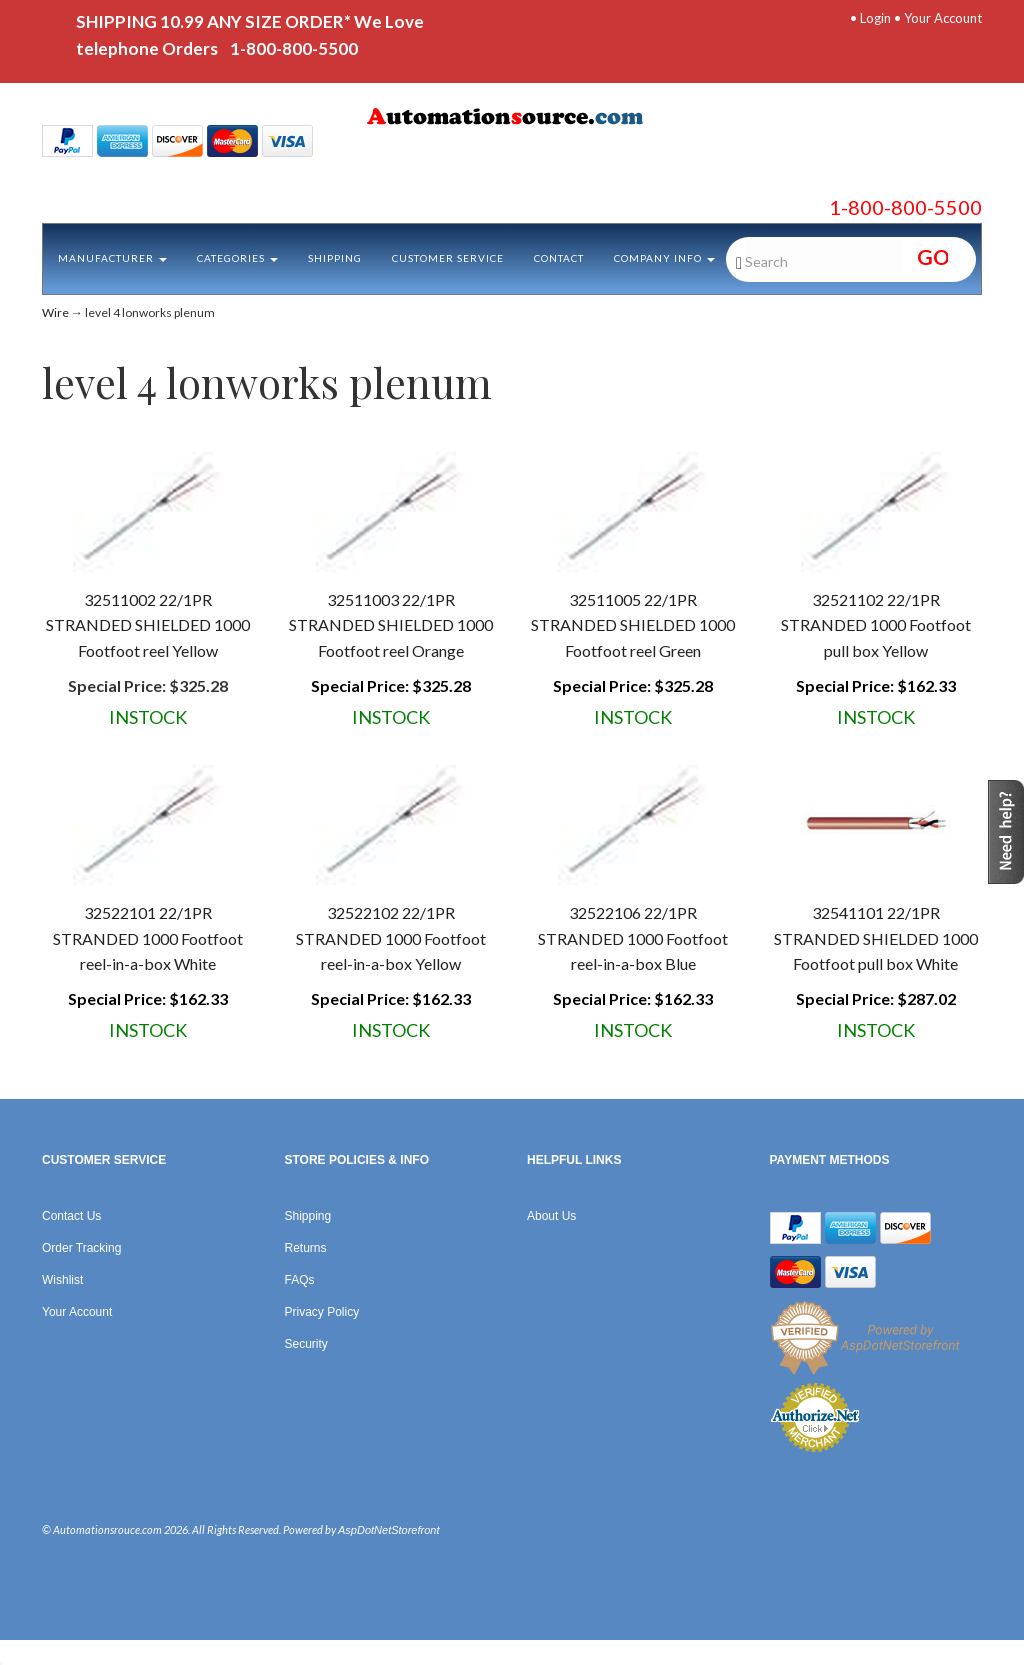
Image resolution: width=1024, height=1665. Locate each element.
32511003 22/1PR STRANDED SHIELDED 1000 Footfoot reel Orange (391, 625)
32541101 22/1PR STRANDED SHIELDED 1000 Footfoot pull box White (876, 938)
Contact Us (71, 1216)
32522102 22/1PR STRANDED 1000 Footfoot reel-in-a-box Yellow (391, 938)
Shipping (335, 258)
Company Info (664, 258)
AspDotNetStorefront (389, 1530)
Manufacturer (112, 258)
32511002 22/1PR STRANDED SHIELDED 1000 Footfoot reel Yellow (148, 625)
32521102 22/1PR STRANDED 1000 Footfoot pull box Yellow (876, 625)
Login (875, 18)
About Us (551, 1216)
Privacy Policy (322, 1312)
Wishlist (62, 1280)
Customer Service (448, 258)
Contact (559, 258)
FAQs (300, 1280)
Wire (55, 312)
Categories (237, 258)
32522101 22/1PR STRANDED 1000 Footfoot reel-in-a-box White (148, 938)
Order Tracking (81, 1248)
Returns (306, 1248)
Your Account (943, 18)
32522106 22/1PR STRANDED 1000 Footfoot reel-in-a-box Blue (633, 938)
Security (306, 1344)
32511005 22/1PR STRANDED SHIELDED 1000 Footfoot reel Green (633, 625)
